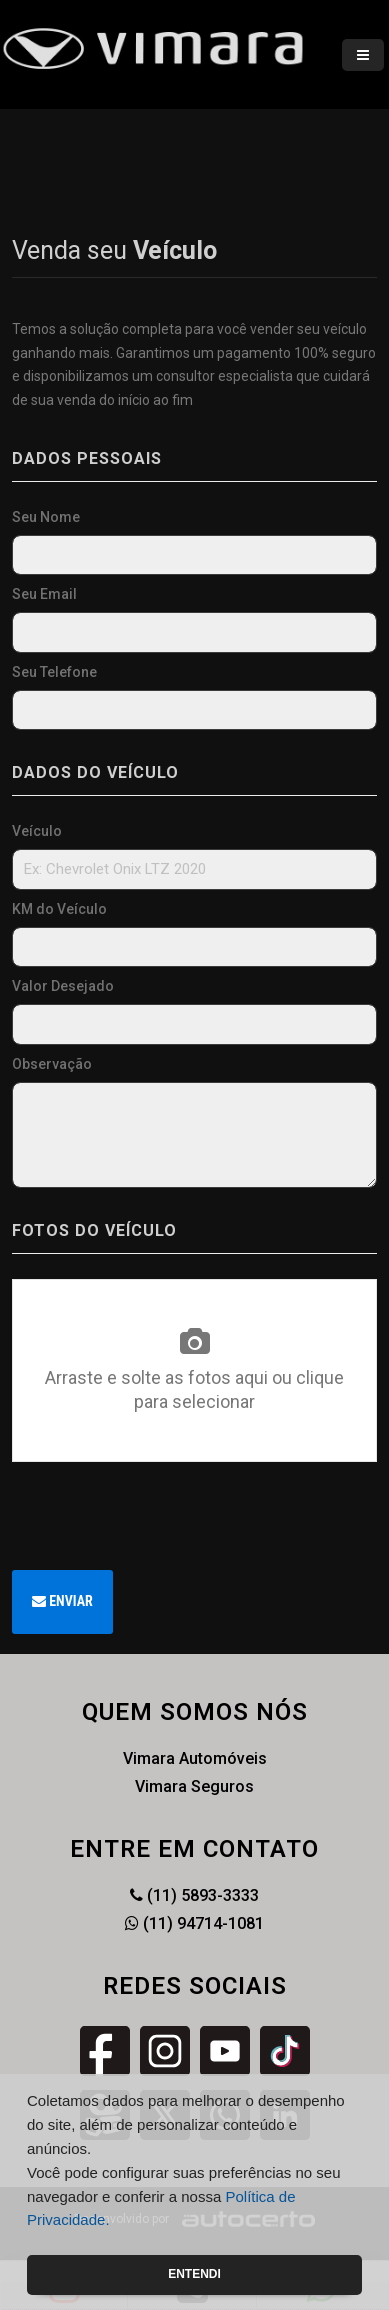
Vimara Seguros (194, 1786)
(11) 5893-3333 (194, 1895)
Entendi (194, 2274)
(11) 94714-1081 (194, 1923)
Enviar (62, 1601)
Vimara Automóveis (195, 1758)
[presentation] (164, 1516)
